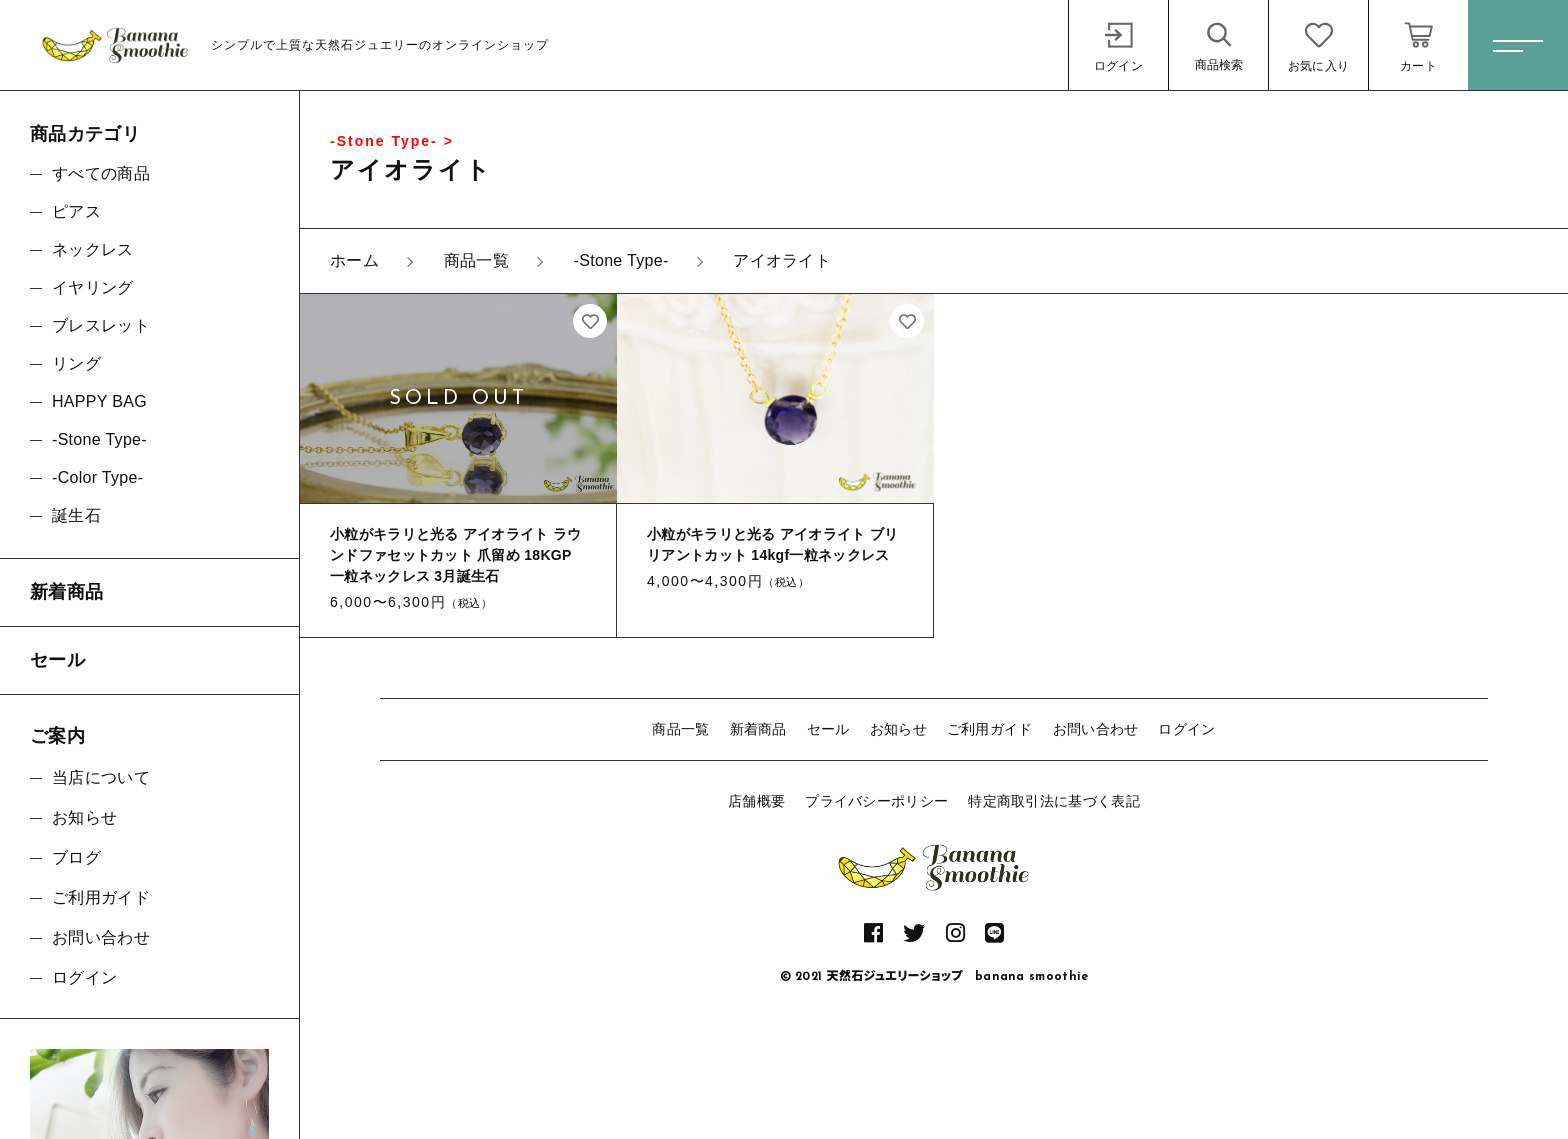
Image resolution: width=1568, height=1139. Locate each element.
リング (76, 363)
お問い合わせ (1096, 729)
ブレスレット (101, 325)
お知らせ (898, 729)
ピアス (76, 211)
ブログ (76, 857)
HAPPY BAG (99, 401)
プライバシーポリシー (876, 801)
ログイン (1186, 729)
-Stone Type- (99, 439)
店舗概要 (756, 801)
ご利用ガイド (990, 729)
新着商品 (758, 729)
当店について (101, 777)
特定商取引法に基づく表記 (1054, 801)
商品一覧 (680, 729)
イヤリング (93, 287)
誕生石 (76, 515)
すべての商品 (101, 173)
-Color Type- (97, 477)
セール (828, 729)
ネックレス (93, 249)
